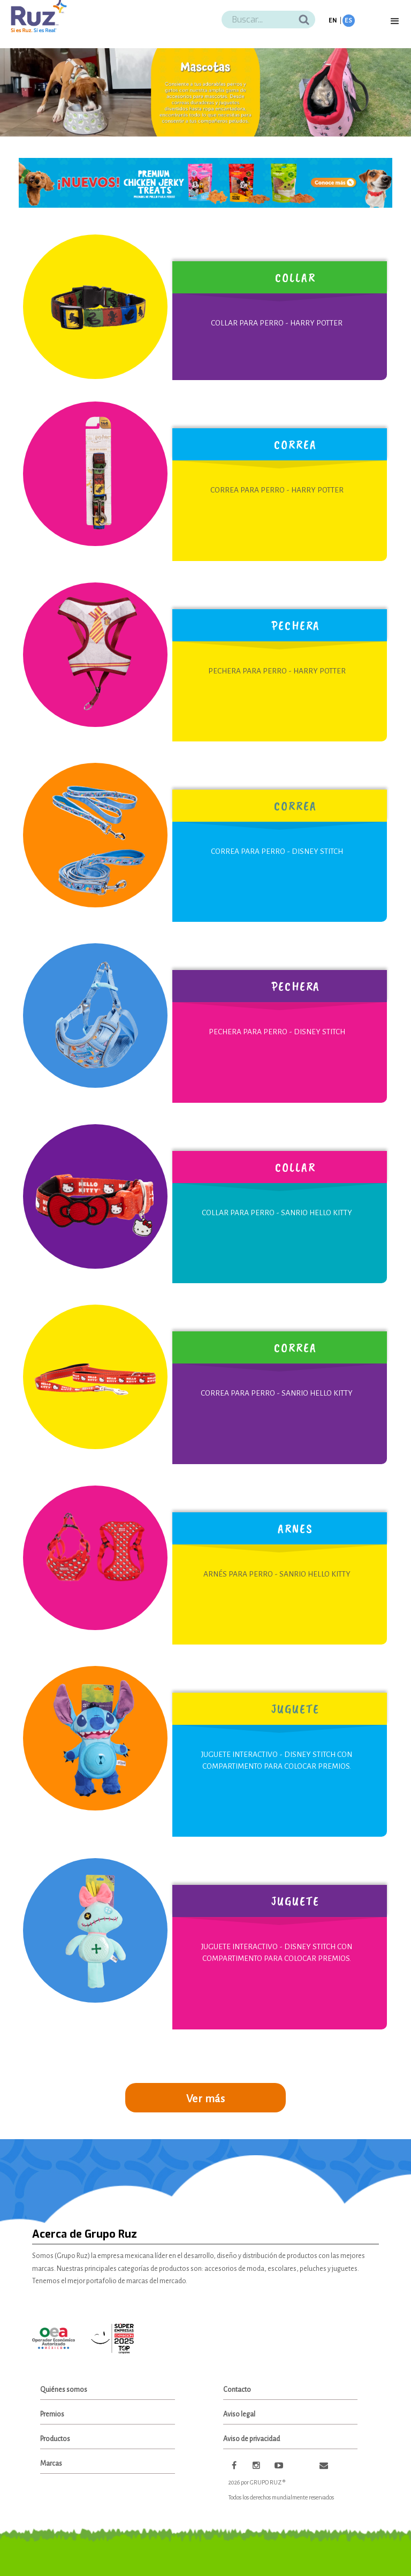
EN (333, 20)
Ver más (205, 2098)
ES (349, 20)
